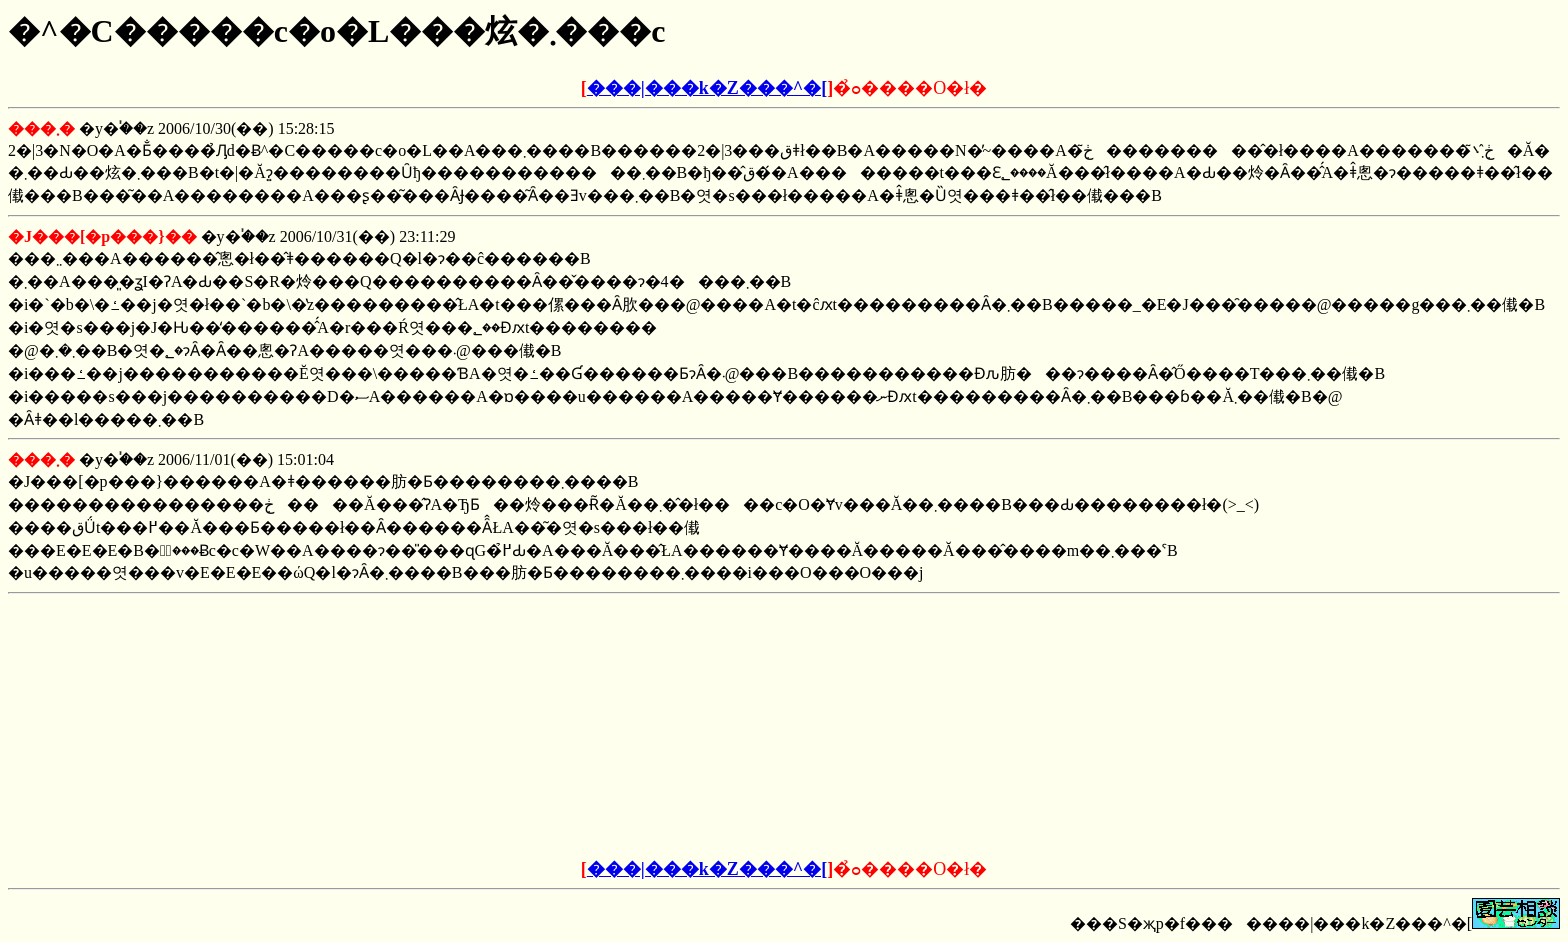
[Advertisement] (632, 727)
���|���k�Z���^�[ (707, 88)
